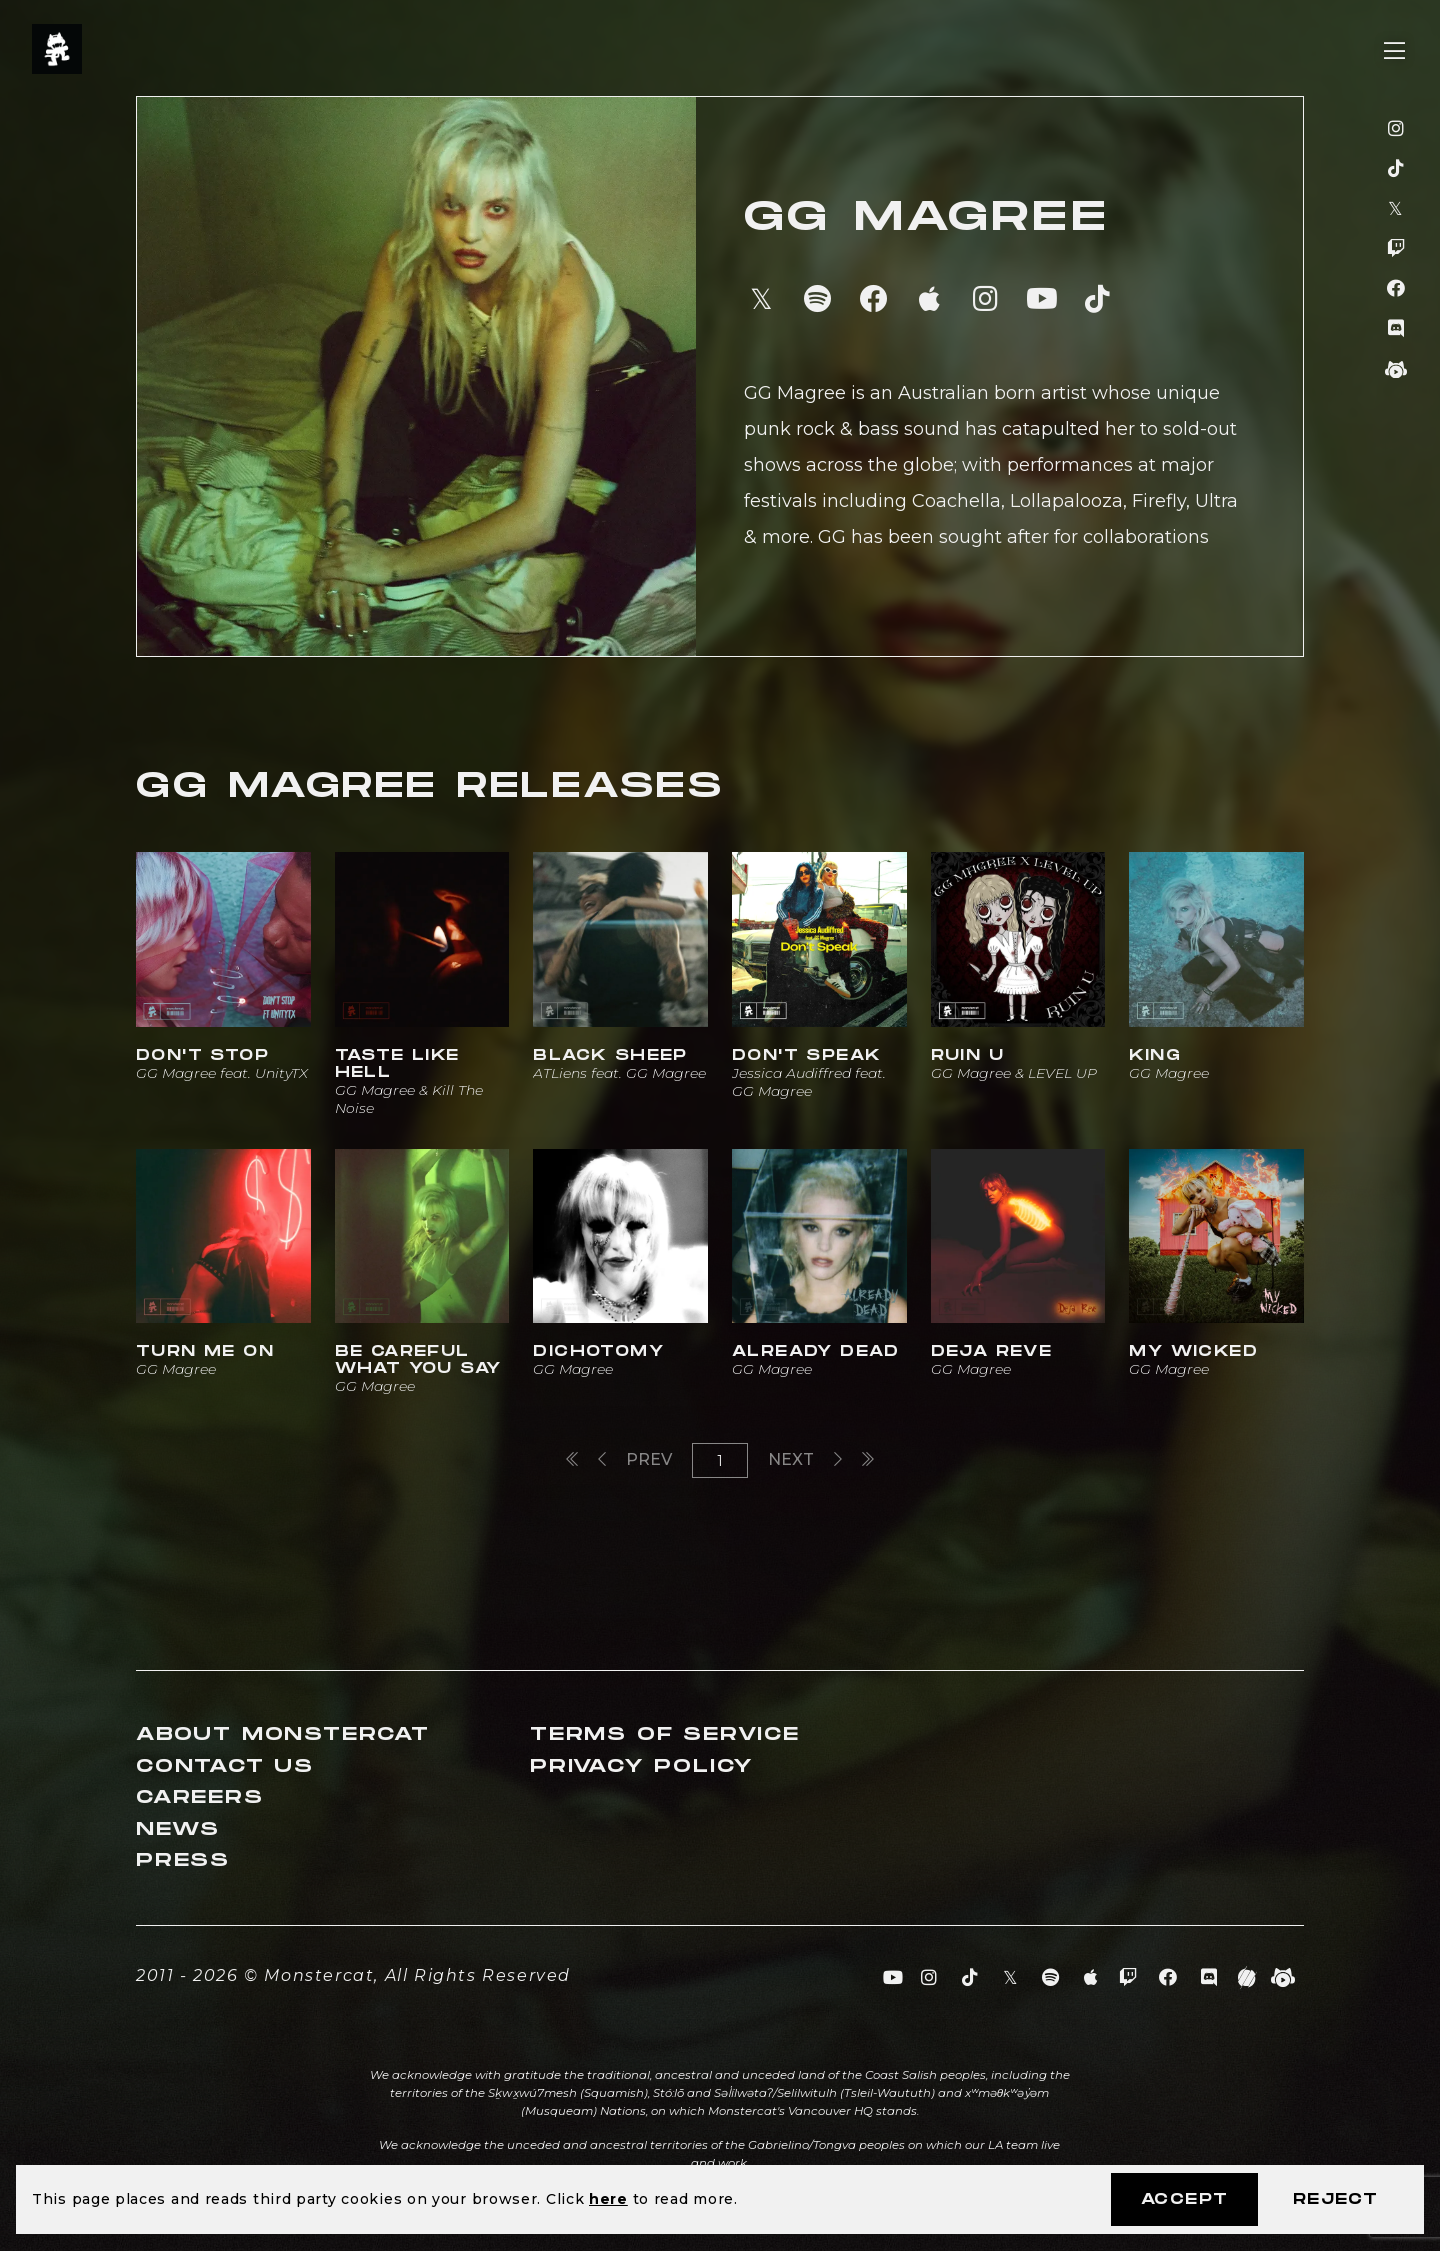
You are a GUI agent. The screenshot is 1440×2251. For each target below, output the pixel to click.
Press (183, 1860)
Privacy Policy (642, 1766)
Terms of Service (665, 1734)
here (608, 2199)
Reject (1335, 2199)
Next (805, 1459)
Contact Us (225, 1766)
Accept (1184, 2199)
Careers (200, 1797)
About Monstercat (283, 1734)
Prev (635, 1459)
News (178, 1829)
